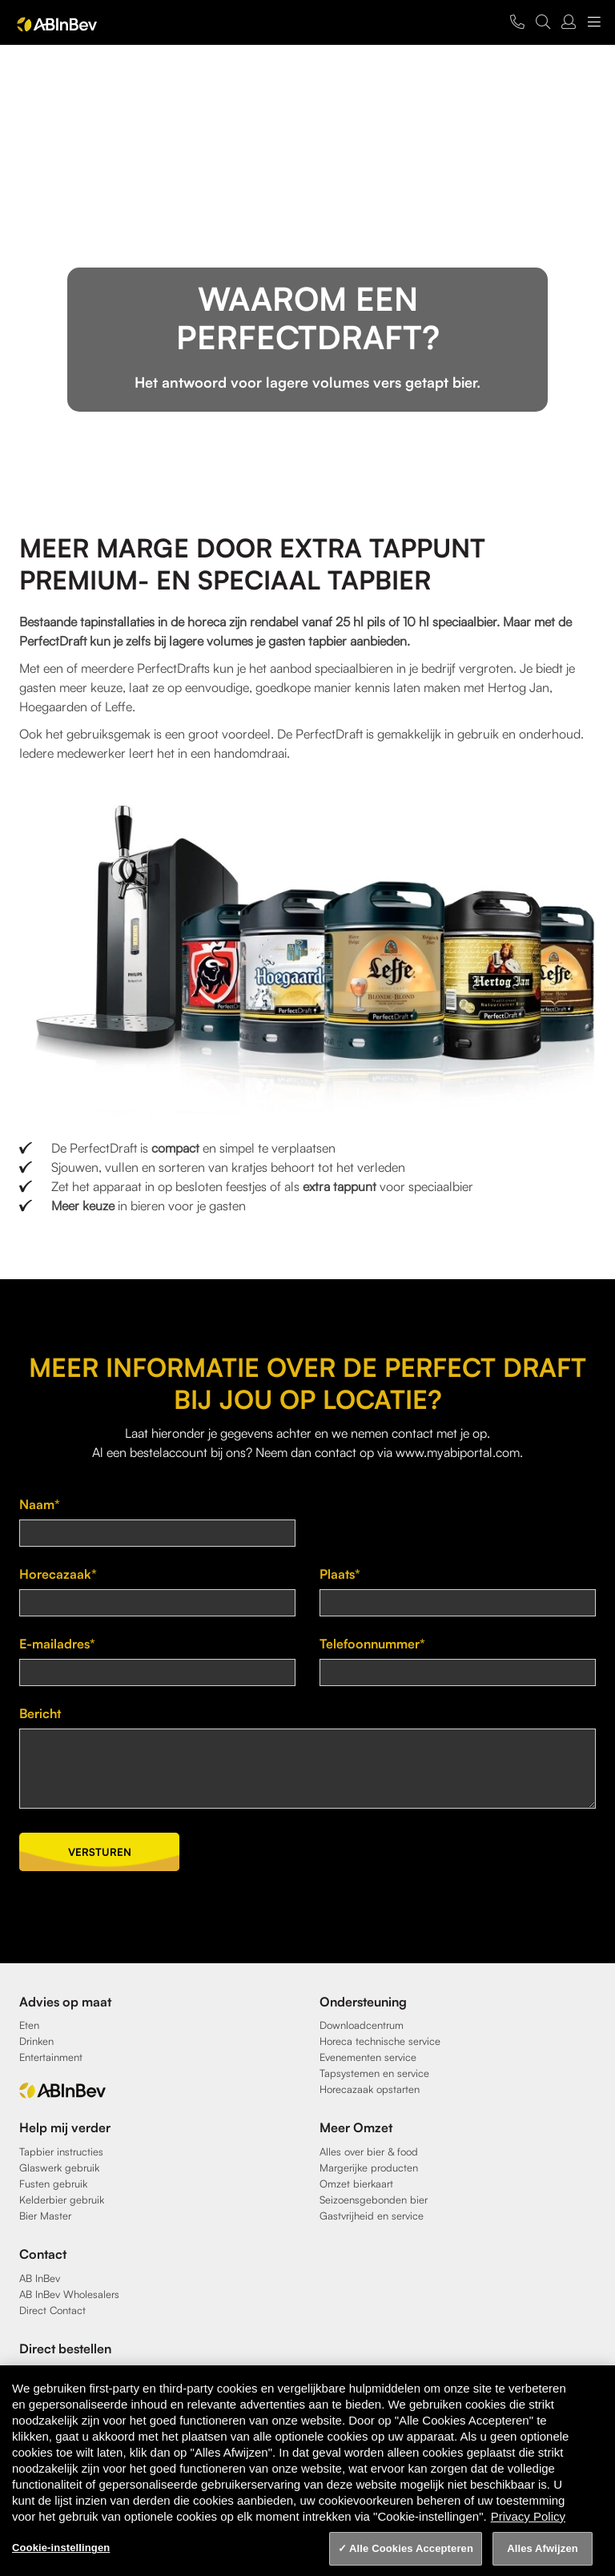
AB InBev (39, 2278)
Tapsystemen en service (374, 2073)
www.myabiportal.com (458, 1452)
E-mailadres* (57, 1644)
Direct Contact (52, 2310)
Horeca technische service (380, 2041)
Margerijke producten (369, 2167)
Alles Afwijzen (542, 2548)
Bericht (40, 1713)
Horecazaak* (58, 1574)
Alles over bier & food (369, 2151)
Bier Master (45, 2215)
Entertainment (50, 2057)
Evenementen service (368, 2057)
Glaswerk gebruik (59, 2167)
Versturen (99, 1851)
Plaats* (340, 1574)
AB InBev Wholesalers (69, 2294)
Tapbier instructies (61, 2151)
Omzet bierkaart (356, 2183)
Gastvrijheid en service (372, 2215)
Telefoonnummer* (372, 1644)
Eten (29, 2025)
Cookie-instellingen (61, 2548)
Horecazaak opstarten (370, 2089)
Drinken (36, 2041)
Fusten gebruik (53, 2183)
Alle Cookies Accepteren (411, 2548)
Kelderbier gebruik (61, 2199)
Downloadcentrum (362, 2025)
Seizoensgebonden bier (374, 2199)
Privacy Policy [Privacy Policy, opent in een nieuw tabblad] (528, 2516)
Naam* (39, 1504)
